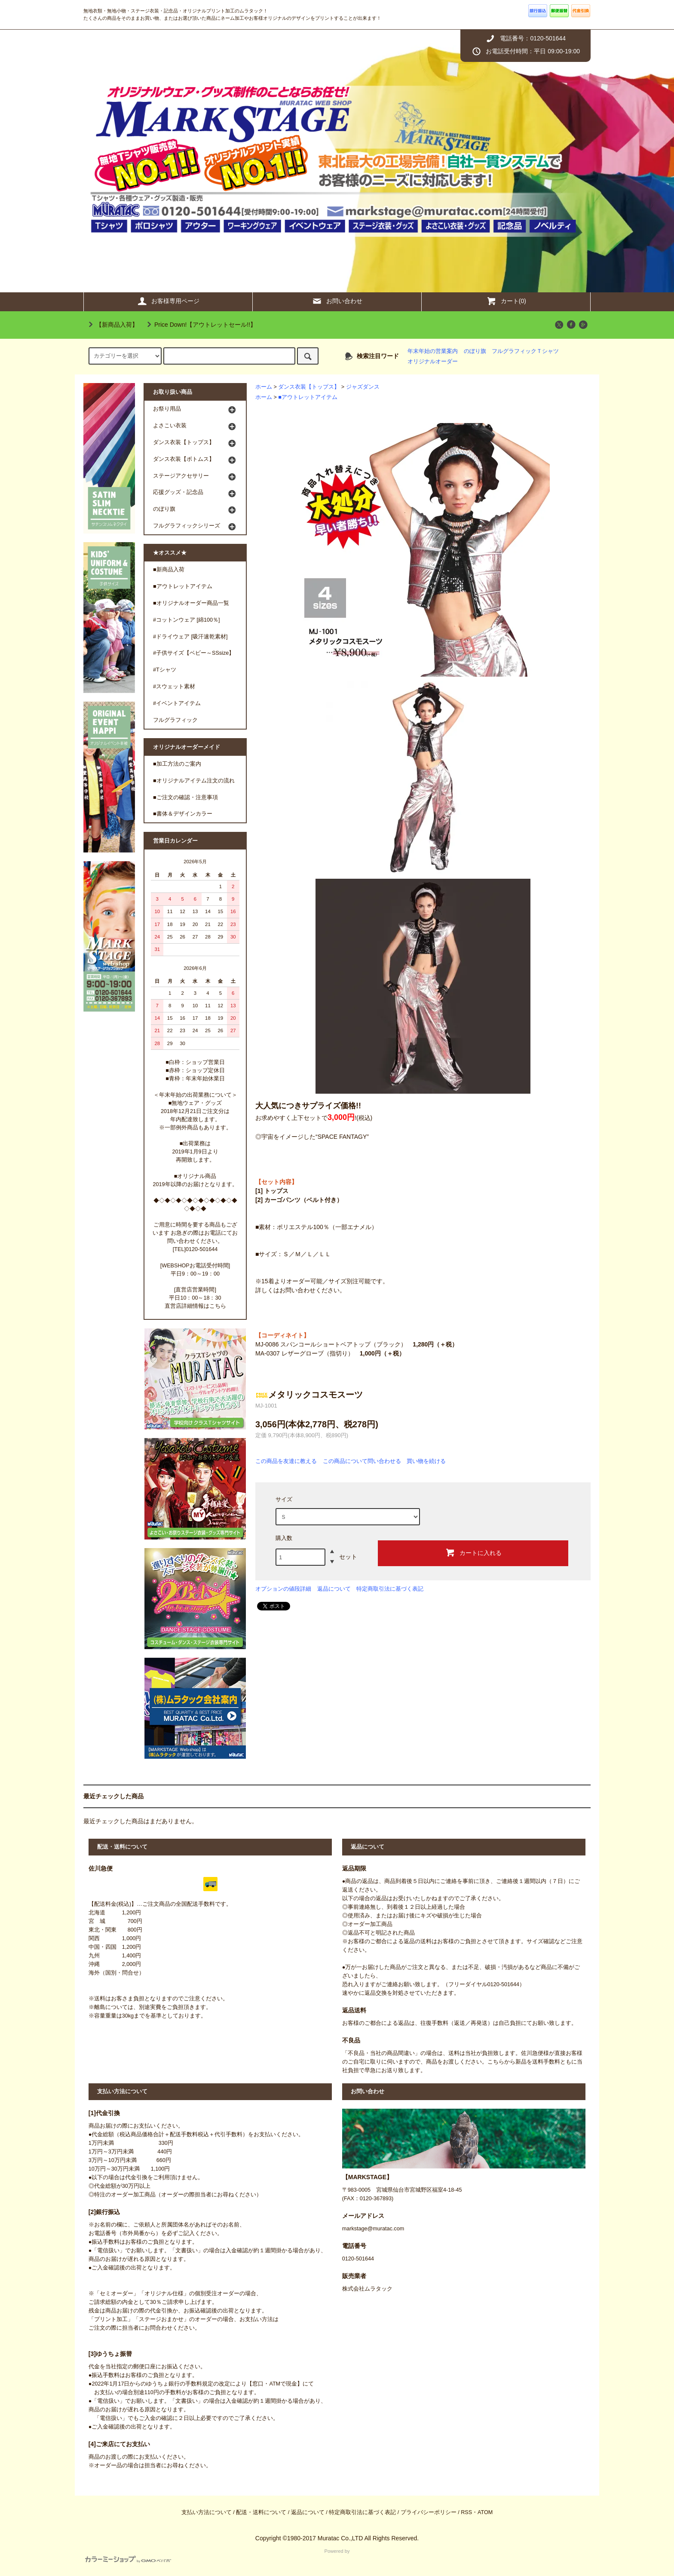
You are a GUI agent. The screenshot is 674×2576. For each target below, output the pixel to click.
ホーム (263, 387)
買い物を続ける (426, 1461)
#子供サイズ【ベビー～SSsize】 (193, 653)
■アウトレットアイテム (307, 397)
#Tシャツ (164, 670)
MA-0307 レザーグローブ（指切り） (330, 1353)
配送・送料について (261, 2512)
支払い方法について (206, 2512)
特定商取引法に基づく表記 (389, 1588)
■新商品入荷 (168, 570)
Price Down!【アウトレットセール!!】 (200, 324)
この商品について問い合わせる (362, 1461)
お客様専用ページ (168, 301)
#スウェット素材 (174, 687)
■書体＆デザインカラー (182, 814)
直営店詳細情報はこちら (195, 1306)
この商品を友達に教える (286, 1461)
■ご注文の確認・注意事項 (185, 797)
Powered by (217, 2555)
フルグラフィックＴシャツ (525, 351)
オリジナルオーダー (432, 362)
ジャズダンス (363, 387)
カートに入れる (473, 1552)
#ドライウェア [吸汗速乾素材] (190, 637)
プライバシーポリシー (428, 2512)
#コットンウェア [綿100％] (186, 620)
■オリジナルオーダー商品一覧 (191, 603)
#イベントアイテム (177, 703)
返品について (334, 1588)
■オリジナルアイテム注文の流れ (194, 781)
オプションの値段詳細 (283, 1588)
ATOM (485, 2512)
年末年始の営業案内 (432, 351)
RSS (466, 2512)
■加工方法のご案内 (177, 764)
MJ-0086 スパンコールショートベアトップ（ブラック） (356, 1344)
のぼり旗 (475, 351)
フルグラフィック (175, 720)
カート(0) (506, 301)
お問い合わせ (337, 301)
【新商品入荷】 (112, 324)
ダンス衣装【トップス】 (309, 387)
